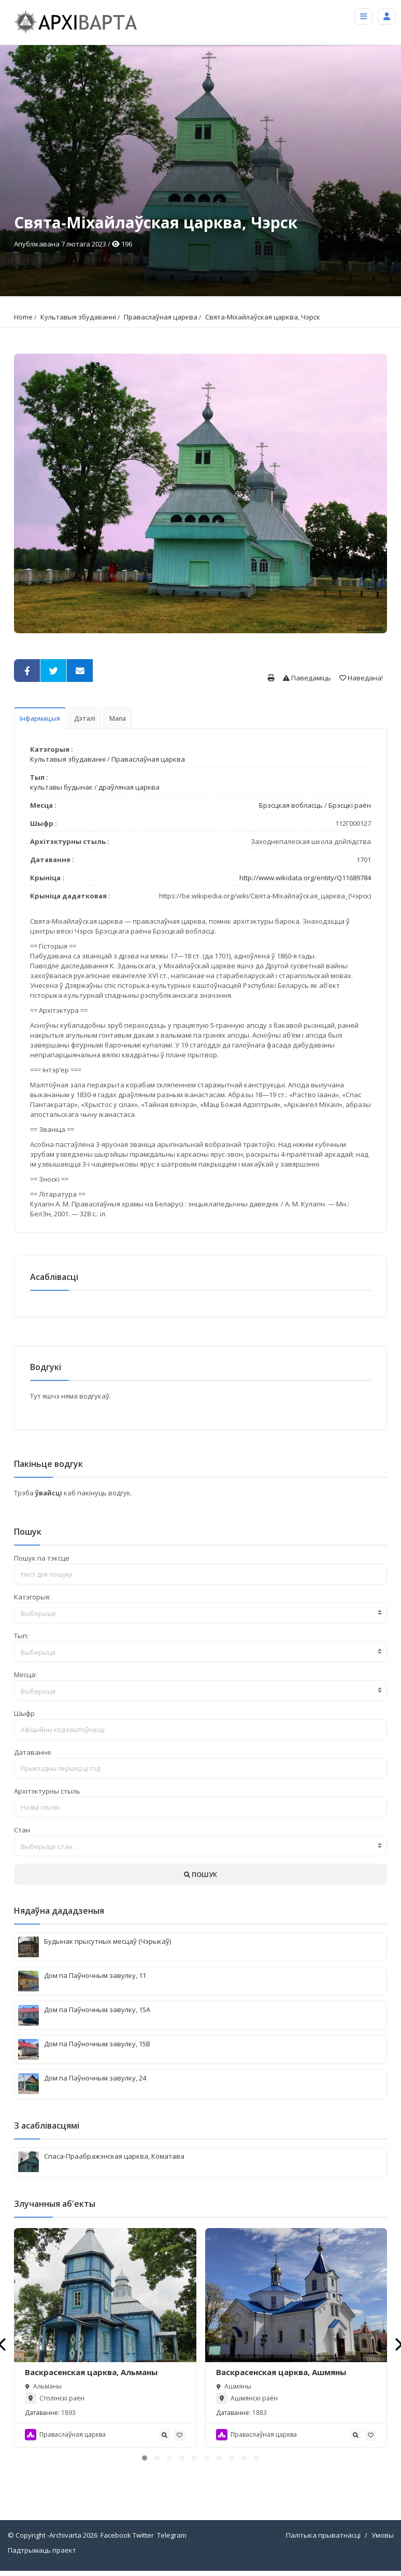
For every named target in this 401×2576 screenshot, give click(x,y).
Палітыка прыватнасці (323, 2535)
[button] (144, 2458)
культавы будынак (61, 787)
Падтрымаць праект (42, 2550)
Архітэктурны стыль (47, 1791)
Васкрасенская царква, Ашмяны (281, 2372)
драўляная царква (129, 787)
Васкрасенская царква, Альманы (91, 2372)
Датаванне (32, 1752)
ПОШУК (200, 1874)
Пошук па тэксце (41, 1558)
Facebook (116, 2535)
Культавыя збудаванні (78, 317)
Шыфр (24, 1713)
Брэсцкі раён (349, 805)
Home (23, 317)
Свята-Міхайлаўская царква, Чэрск (262, 317)
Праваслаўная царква (160, 317)
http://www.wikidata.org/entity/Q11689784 (305, 877)
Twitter (143, 2535)
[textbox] (200, 1613)
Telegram (172, 2535)
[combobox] (200, 1613)
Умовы (382, 2535)
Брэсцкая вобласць (291, 805)
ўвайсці (49, 1492)
